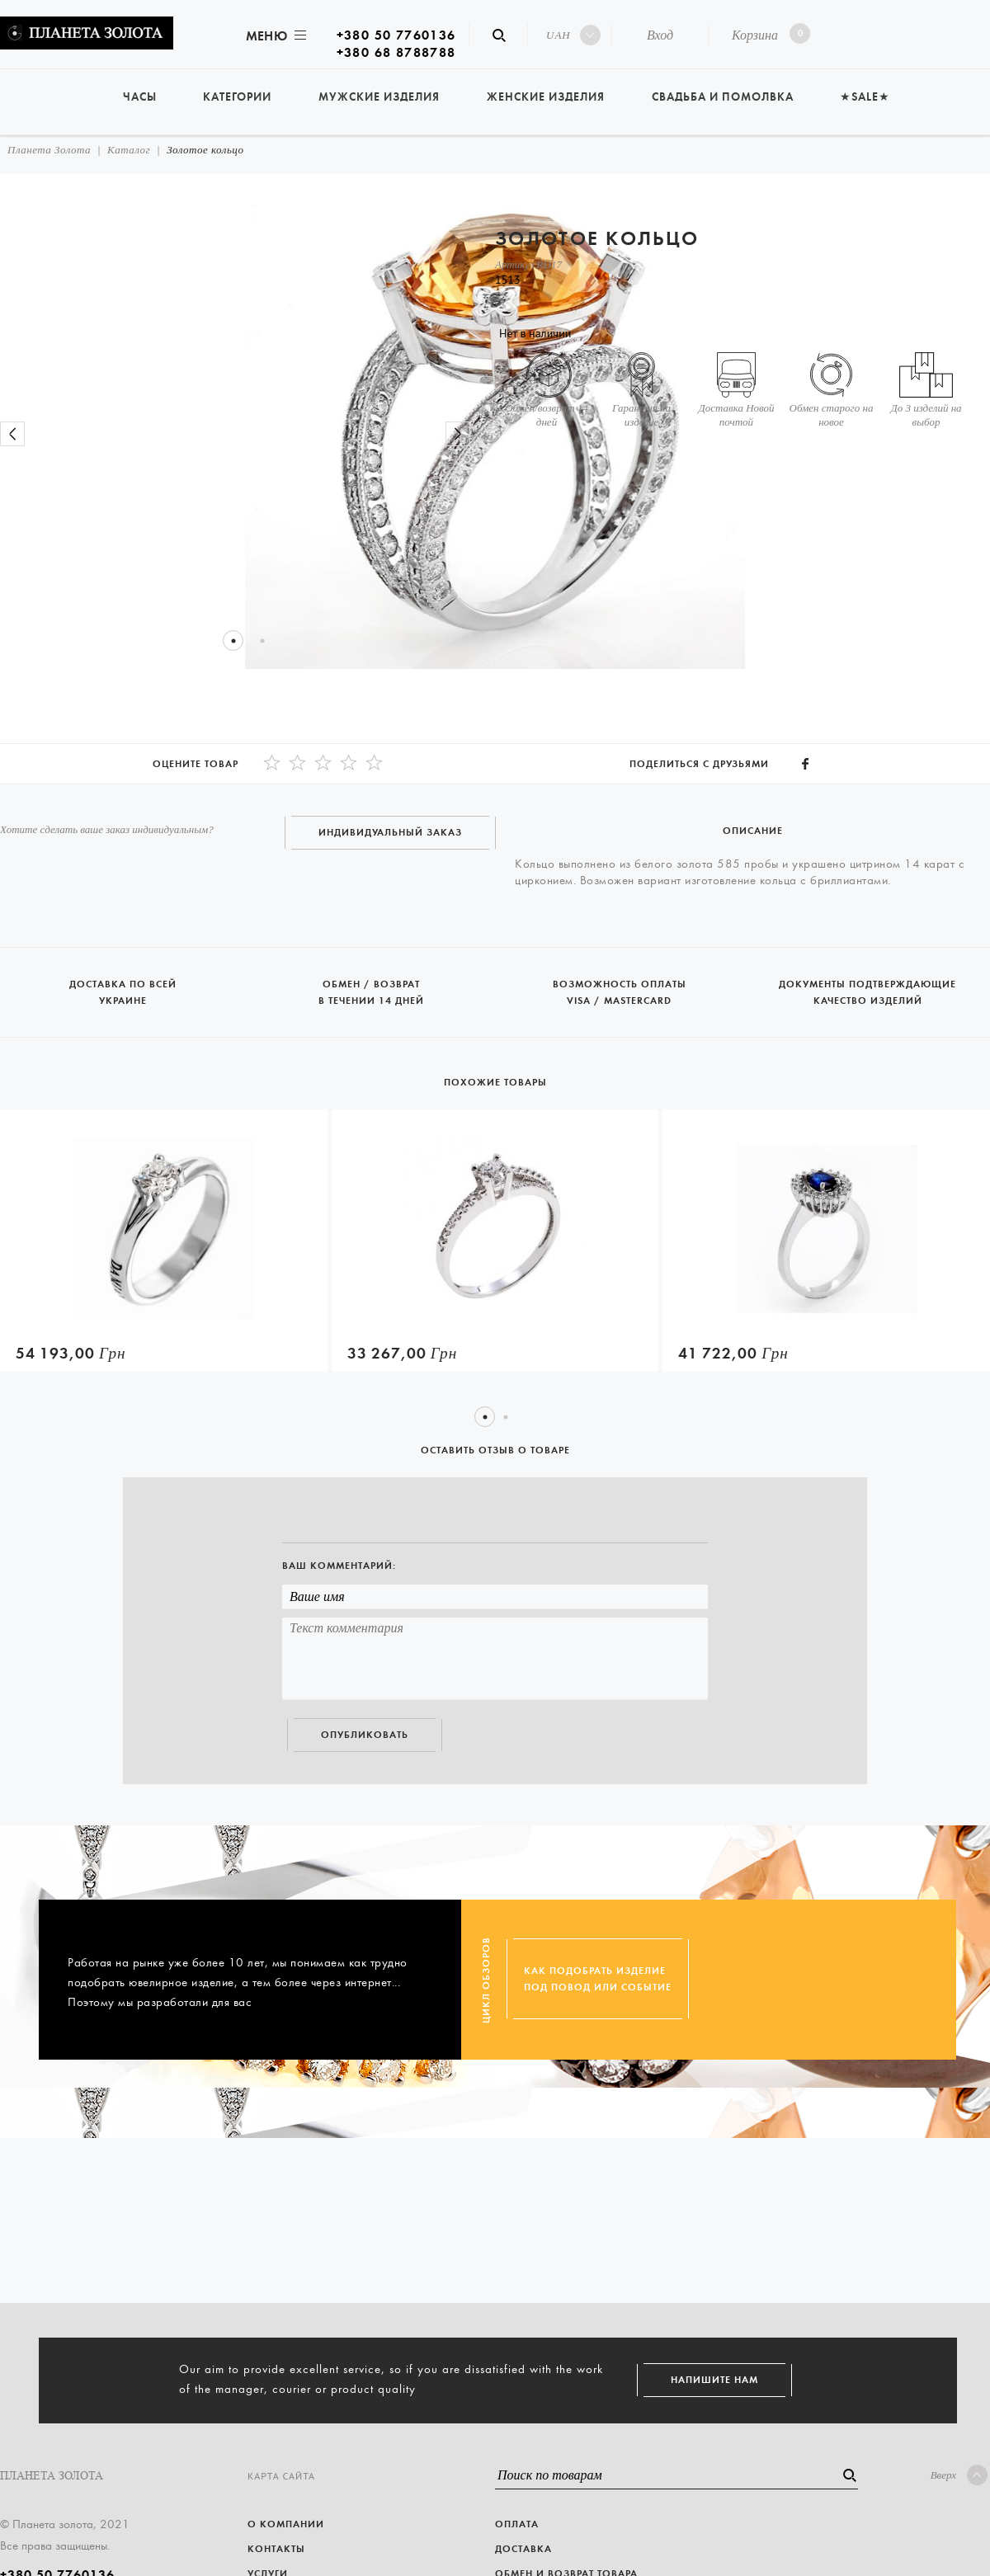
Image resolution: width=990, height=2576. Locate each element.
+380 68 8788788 (396, 52)
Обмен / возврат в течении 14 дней (372, 985)
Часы (140, 97)
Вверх (959, 2475)
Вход (660, 35)
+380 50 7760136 (396, 35)
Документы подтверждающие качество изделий (867, 985)
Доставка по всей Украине (124, 985)
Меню (275, 36)
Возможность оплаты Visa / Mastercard (621, 985)
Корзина (768, 33)
